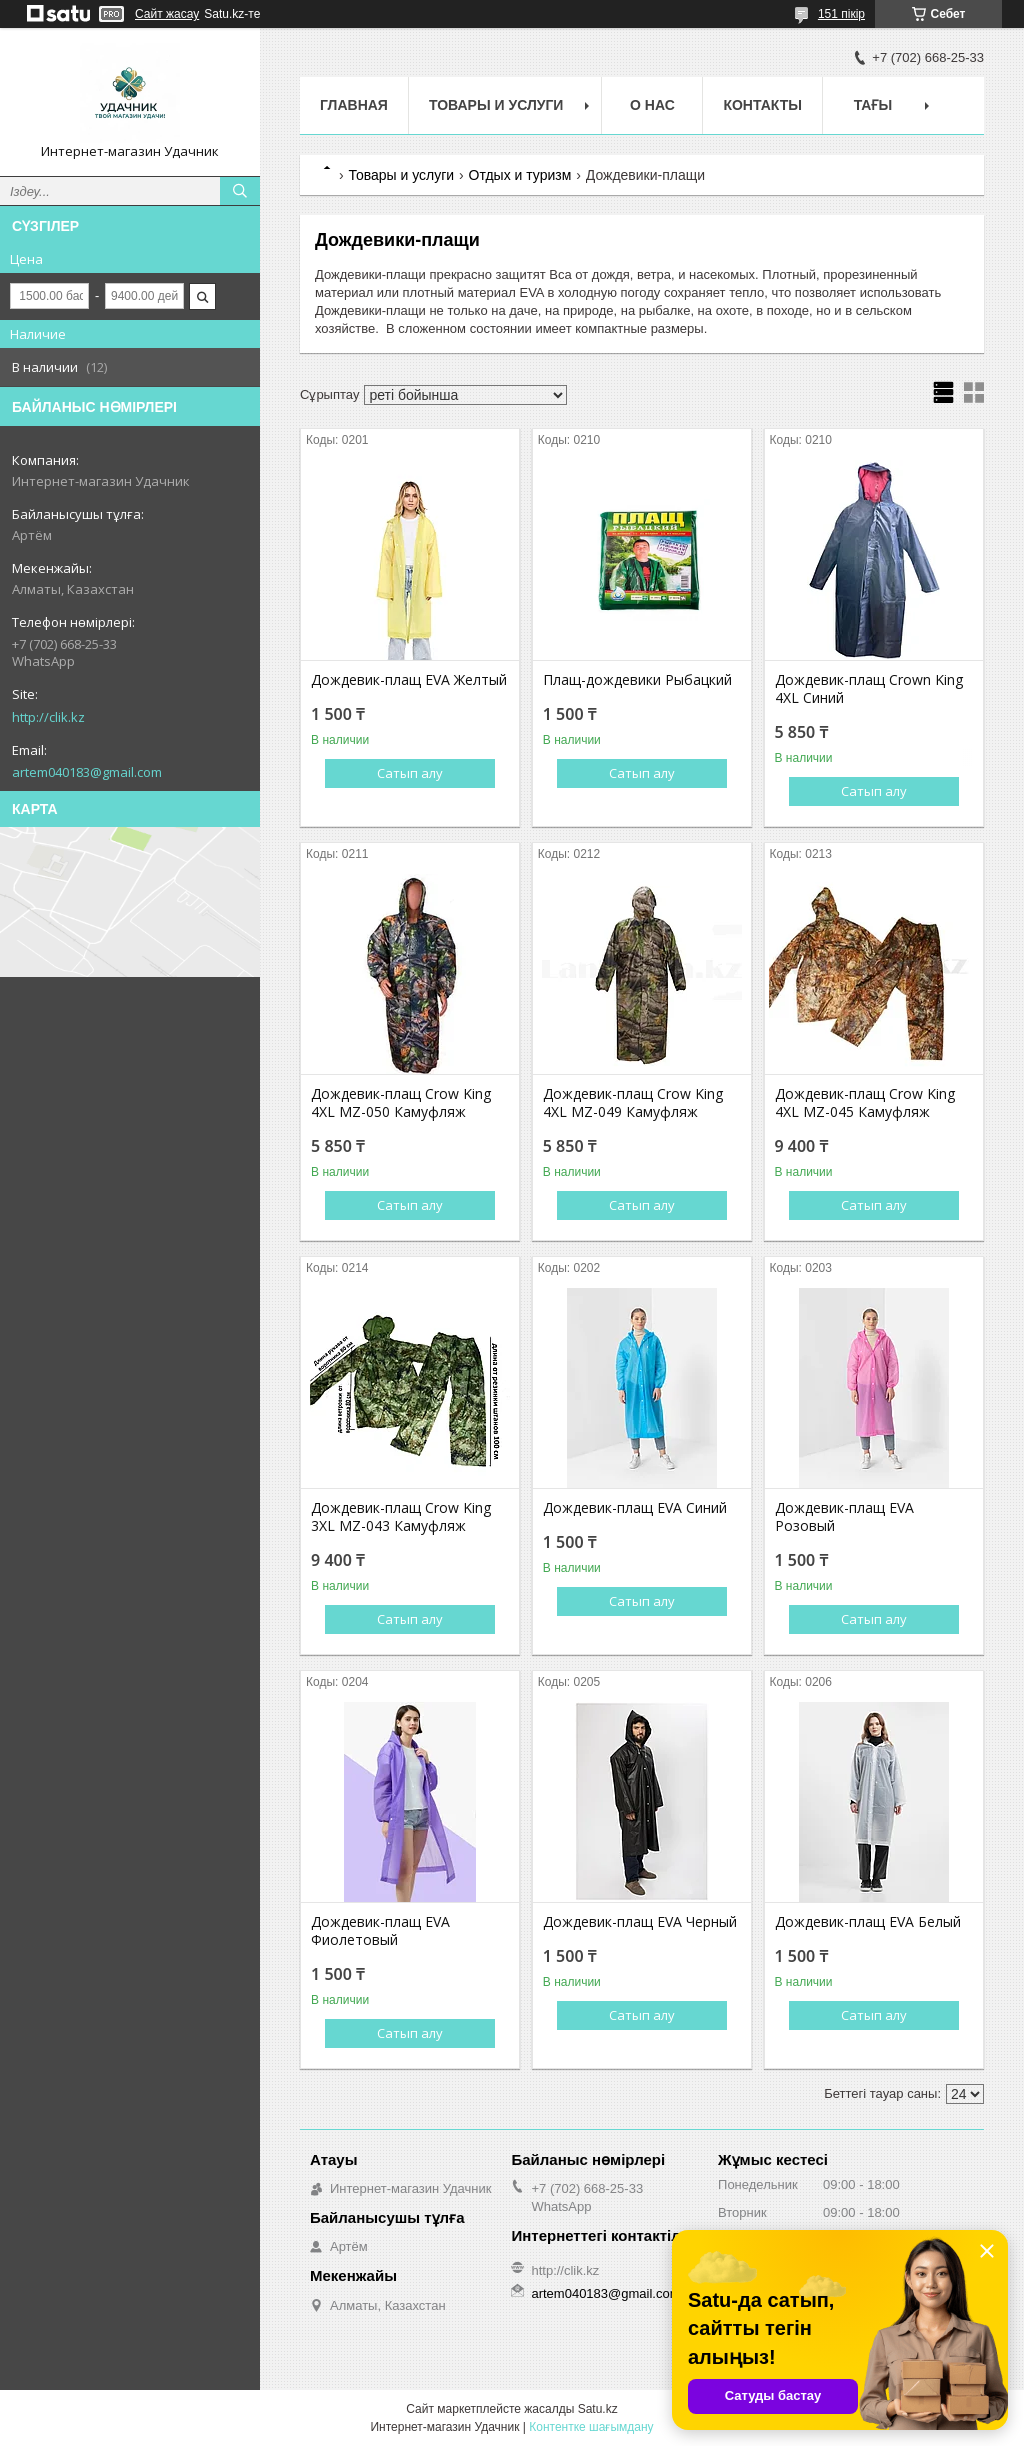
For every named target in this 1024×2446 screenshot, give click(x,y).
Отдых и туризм (520, 175)
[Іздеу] (240, 191)
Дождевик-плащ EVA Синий (635, 1508)
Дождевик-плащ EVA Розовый (844, 1517)
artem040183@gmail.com (87, 772)
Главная (354, 105)
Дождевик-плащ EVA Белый (868, 1922)
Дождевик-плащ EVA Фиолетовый (380, 1931)
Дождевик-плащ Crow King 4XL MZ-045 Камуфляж (865, 1103)
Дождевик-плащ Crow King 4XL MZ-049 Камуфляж (633, 1103)
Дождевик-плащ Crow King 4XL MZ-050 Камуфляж (401, 1103)
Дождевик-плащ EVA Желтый (409, 680)
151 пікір (841, 14)
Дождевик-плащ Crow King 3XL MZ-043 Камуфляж (401, 1517)
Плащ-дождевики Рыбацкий (637, 680)
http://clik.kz (48, 717)
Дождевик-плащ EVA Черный (640, 1922)
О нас (652, 105)
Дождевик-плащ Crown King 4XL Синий (869, 689)
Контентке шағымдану (591, 2427)
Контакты (762, 105)
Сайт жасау (167, 14)
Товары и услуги (496, 105)
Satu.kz (598, 2409)
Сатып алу (410, 773)
